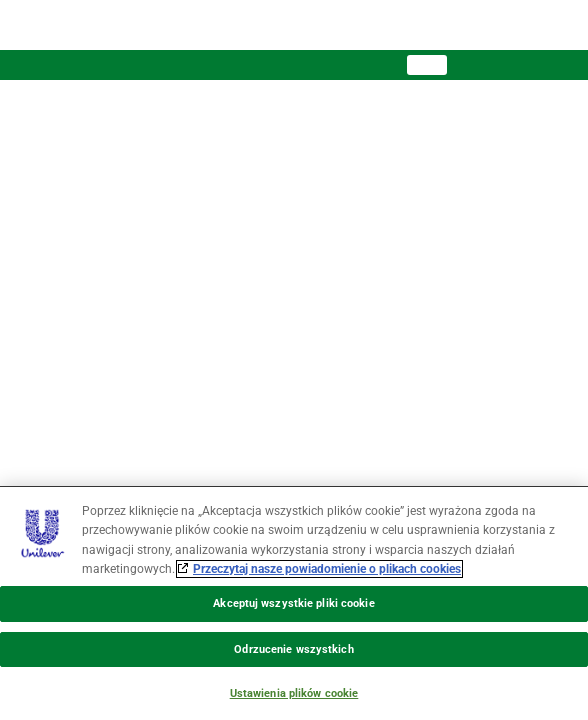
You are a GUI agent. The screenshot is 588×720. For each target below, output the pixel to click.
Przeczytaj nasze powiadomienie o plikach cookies (327, 569)
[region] (294, 603)
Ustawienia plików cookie (294, 693)
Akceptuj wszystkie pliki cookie (293, 603)
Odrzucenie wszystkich (293, 649)
